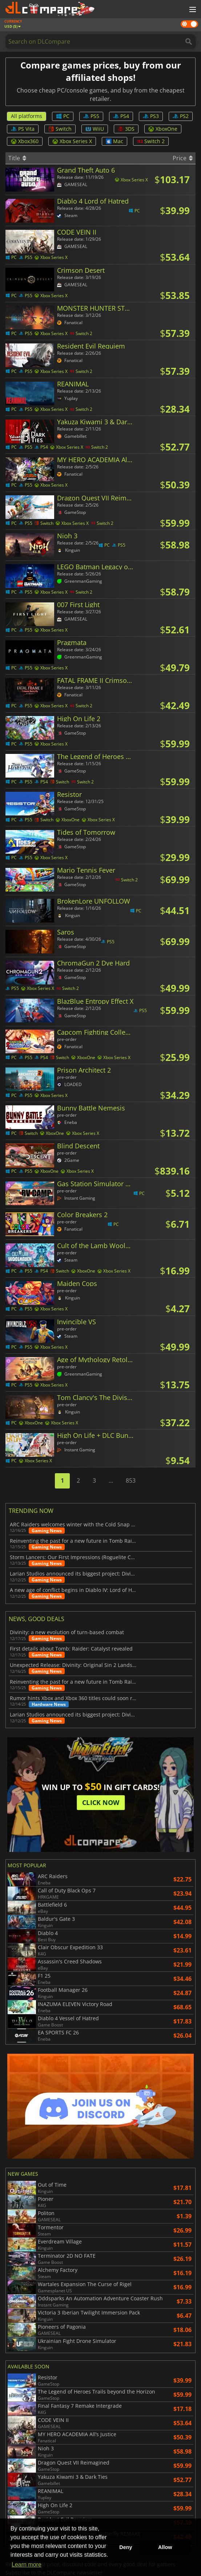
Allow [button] (165, 2547)
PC (62, 116)
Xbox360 (25, 141)
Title (17, 158)
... (111, 1480)
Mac (114, 141)
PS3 (151, 116)
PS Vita (23, 128)
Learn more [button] (26, 2564)
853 (131, 1480)
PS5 (91, 116)
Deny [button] (125, 2547)
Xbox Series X (72, 141)
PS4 (121, 116)
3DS (126, 128)
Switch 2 (151, 141)
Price (183, 158)
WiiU (94, 128)
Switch (60, 128)
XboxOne (162, 128)
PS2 (181, 116)
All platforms (26, 116)
